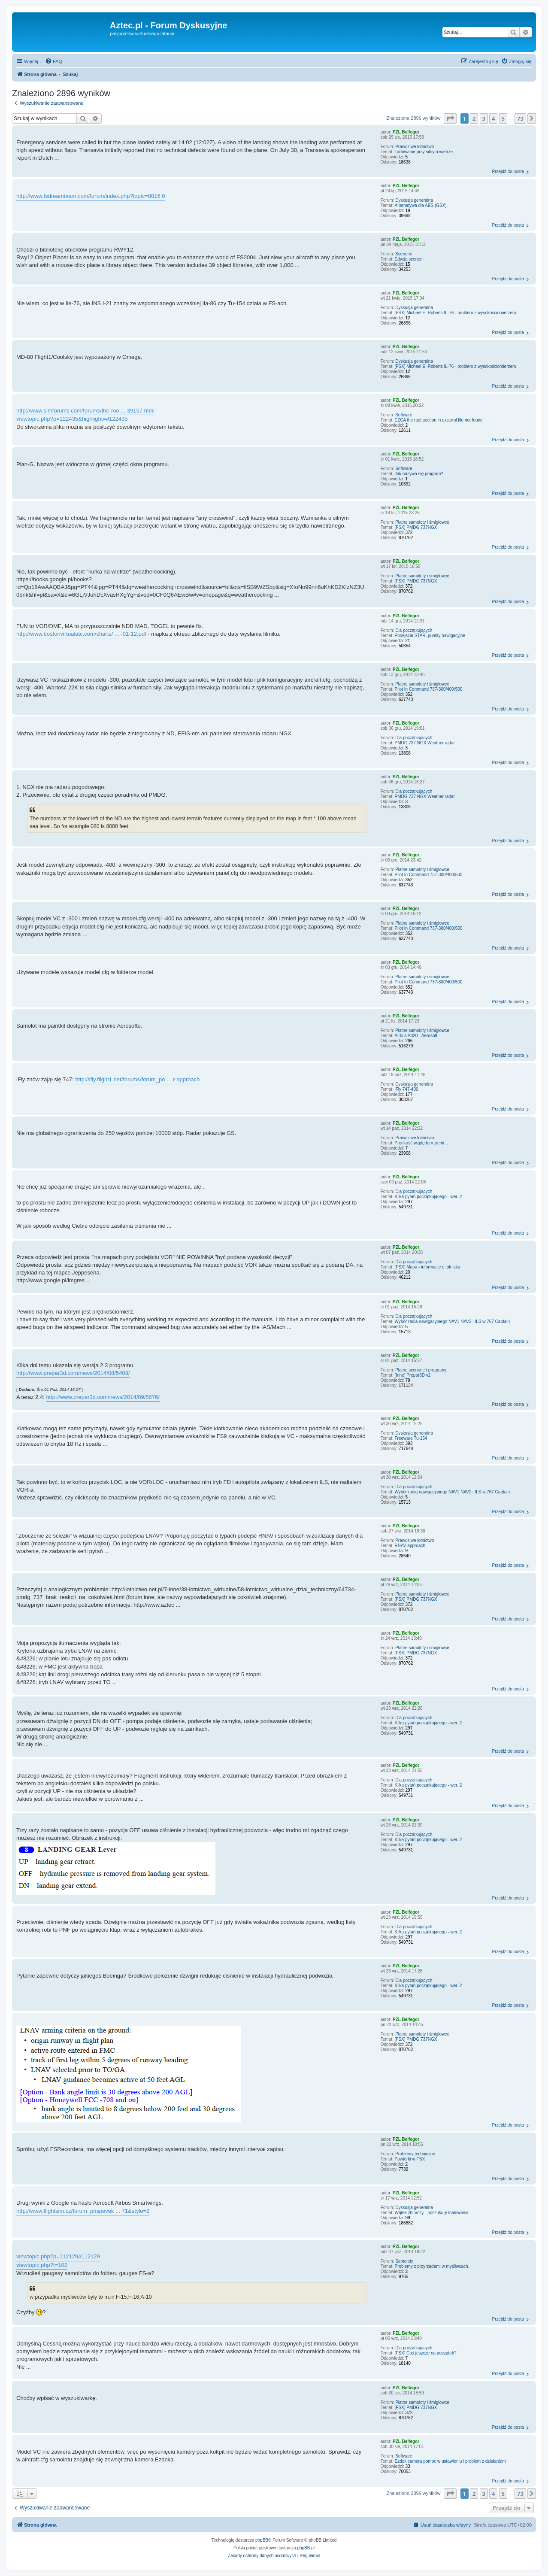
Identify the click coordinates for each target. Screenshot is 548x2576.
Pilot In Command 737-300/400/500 (429, 689)
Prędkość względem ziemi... (421, 1143)
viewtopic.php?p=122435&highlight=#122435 (72, 419)
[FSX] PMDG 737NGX (416, 527)
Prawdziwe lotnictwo (414, 146)
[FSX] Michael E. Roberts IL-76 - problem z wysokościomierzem (455, 312)
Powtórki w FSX (410, 2159)
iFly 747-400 (406, 1089)
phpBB (261, 2540)
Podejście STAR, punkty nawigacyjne (430, 635)
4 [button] (493, 118)
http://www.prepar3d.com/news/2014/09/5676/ (103, 1397)
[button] (450, 118)
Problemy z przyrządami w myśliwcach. (432, 2266)
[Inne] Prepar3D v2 (413, 1375)
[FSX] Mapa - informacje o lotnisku (427, 1267)
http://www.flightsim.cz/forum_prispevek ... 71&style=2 (82, 2211)
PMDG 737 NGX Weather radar (425, 742)
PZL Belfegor (406, 132)
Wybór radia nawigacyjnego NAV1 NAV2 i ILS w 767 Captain (452, 1321)
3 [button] (483, 118)
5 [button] (503, 118)
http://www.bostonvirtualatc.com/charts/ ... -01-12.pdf (81, 634)
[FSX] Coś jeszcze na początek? (426, 2353)
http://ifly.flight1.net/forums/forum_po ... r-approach (137, 1079)
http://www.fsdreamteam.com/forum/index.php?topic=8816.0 (90, 196)
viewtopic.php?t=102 (41, 2265)
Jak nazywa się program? (419, 473)
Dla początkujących (413, 630)
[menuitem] (53, 61)
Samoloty (404, 2261)
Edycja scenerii (409, 259)
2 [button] (473, 118)
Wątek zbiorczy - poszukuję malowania (432, 2212)
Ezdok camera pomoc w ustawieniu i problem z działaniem (450, 2461)
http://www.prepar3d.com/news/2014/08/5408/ (73, 1373)
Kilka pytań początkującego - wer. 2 (428, 1196)
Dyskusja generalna (414, 200)
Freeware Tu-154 (411, 1438)
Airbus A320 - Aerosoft (416, 1035)
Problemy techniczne (415, 2153)
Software (403, 415)
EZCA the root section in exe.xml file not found (439, 420)
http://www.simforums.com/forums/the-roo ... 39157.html (85, 410)
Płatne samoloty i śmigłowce (422, 522)
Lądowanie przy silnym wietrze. (424, 151)
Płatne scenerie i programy (420, 1370)
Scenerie (403, 254)
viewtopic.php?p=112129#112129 (58, 2256)
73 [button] (520, 118)
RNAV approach (410, 1545)
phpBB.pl (306, 2548)
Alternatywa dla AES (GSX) (421, 205)
